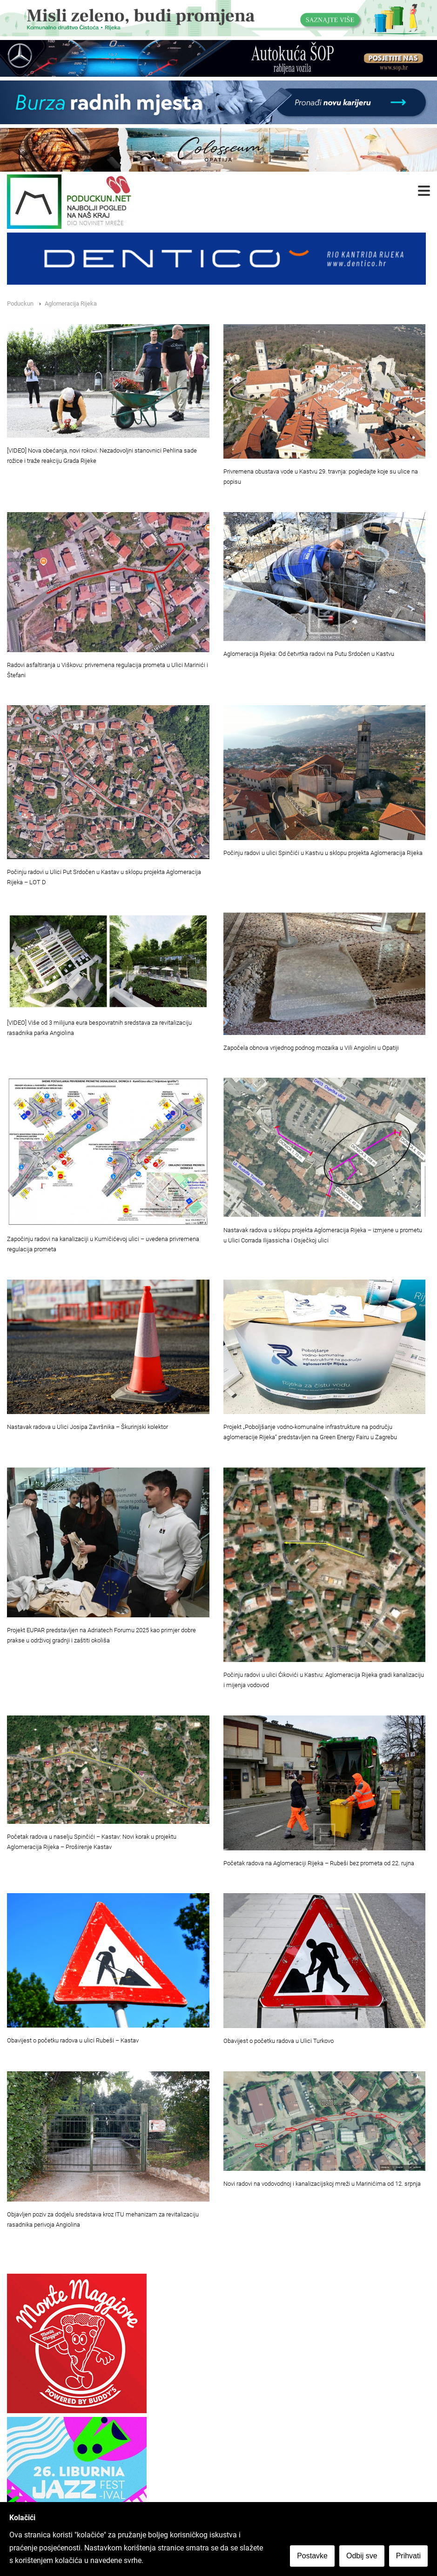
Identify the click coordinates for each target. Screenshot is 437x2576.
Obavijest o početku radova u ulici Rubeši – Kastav (73, 2040)
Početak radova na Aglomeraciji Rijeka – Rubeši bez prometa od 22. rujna (318, 1863)
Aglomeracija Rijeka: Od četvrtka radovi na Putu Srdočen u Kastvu (308, 653)
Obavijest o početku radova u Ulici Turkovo (278, 2040)
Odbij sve (361, 2556)
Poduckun (20, 303)
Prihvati (408, 2556)
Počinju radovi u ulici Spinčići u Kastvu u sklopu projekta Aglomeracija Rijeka (323, 852)
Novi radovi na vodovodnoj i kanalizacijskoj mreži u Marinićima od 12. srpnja (322, 2183)
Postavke (312, 2556)
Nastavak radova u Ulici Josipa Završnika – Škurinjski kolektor (87, 1426)
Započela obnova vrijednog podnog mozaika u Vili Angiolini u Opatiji (311, 1047)
